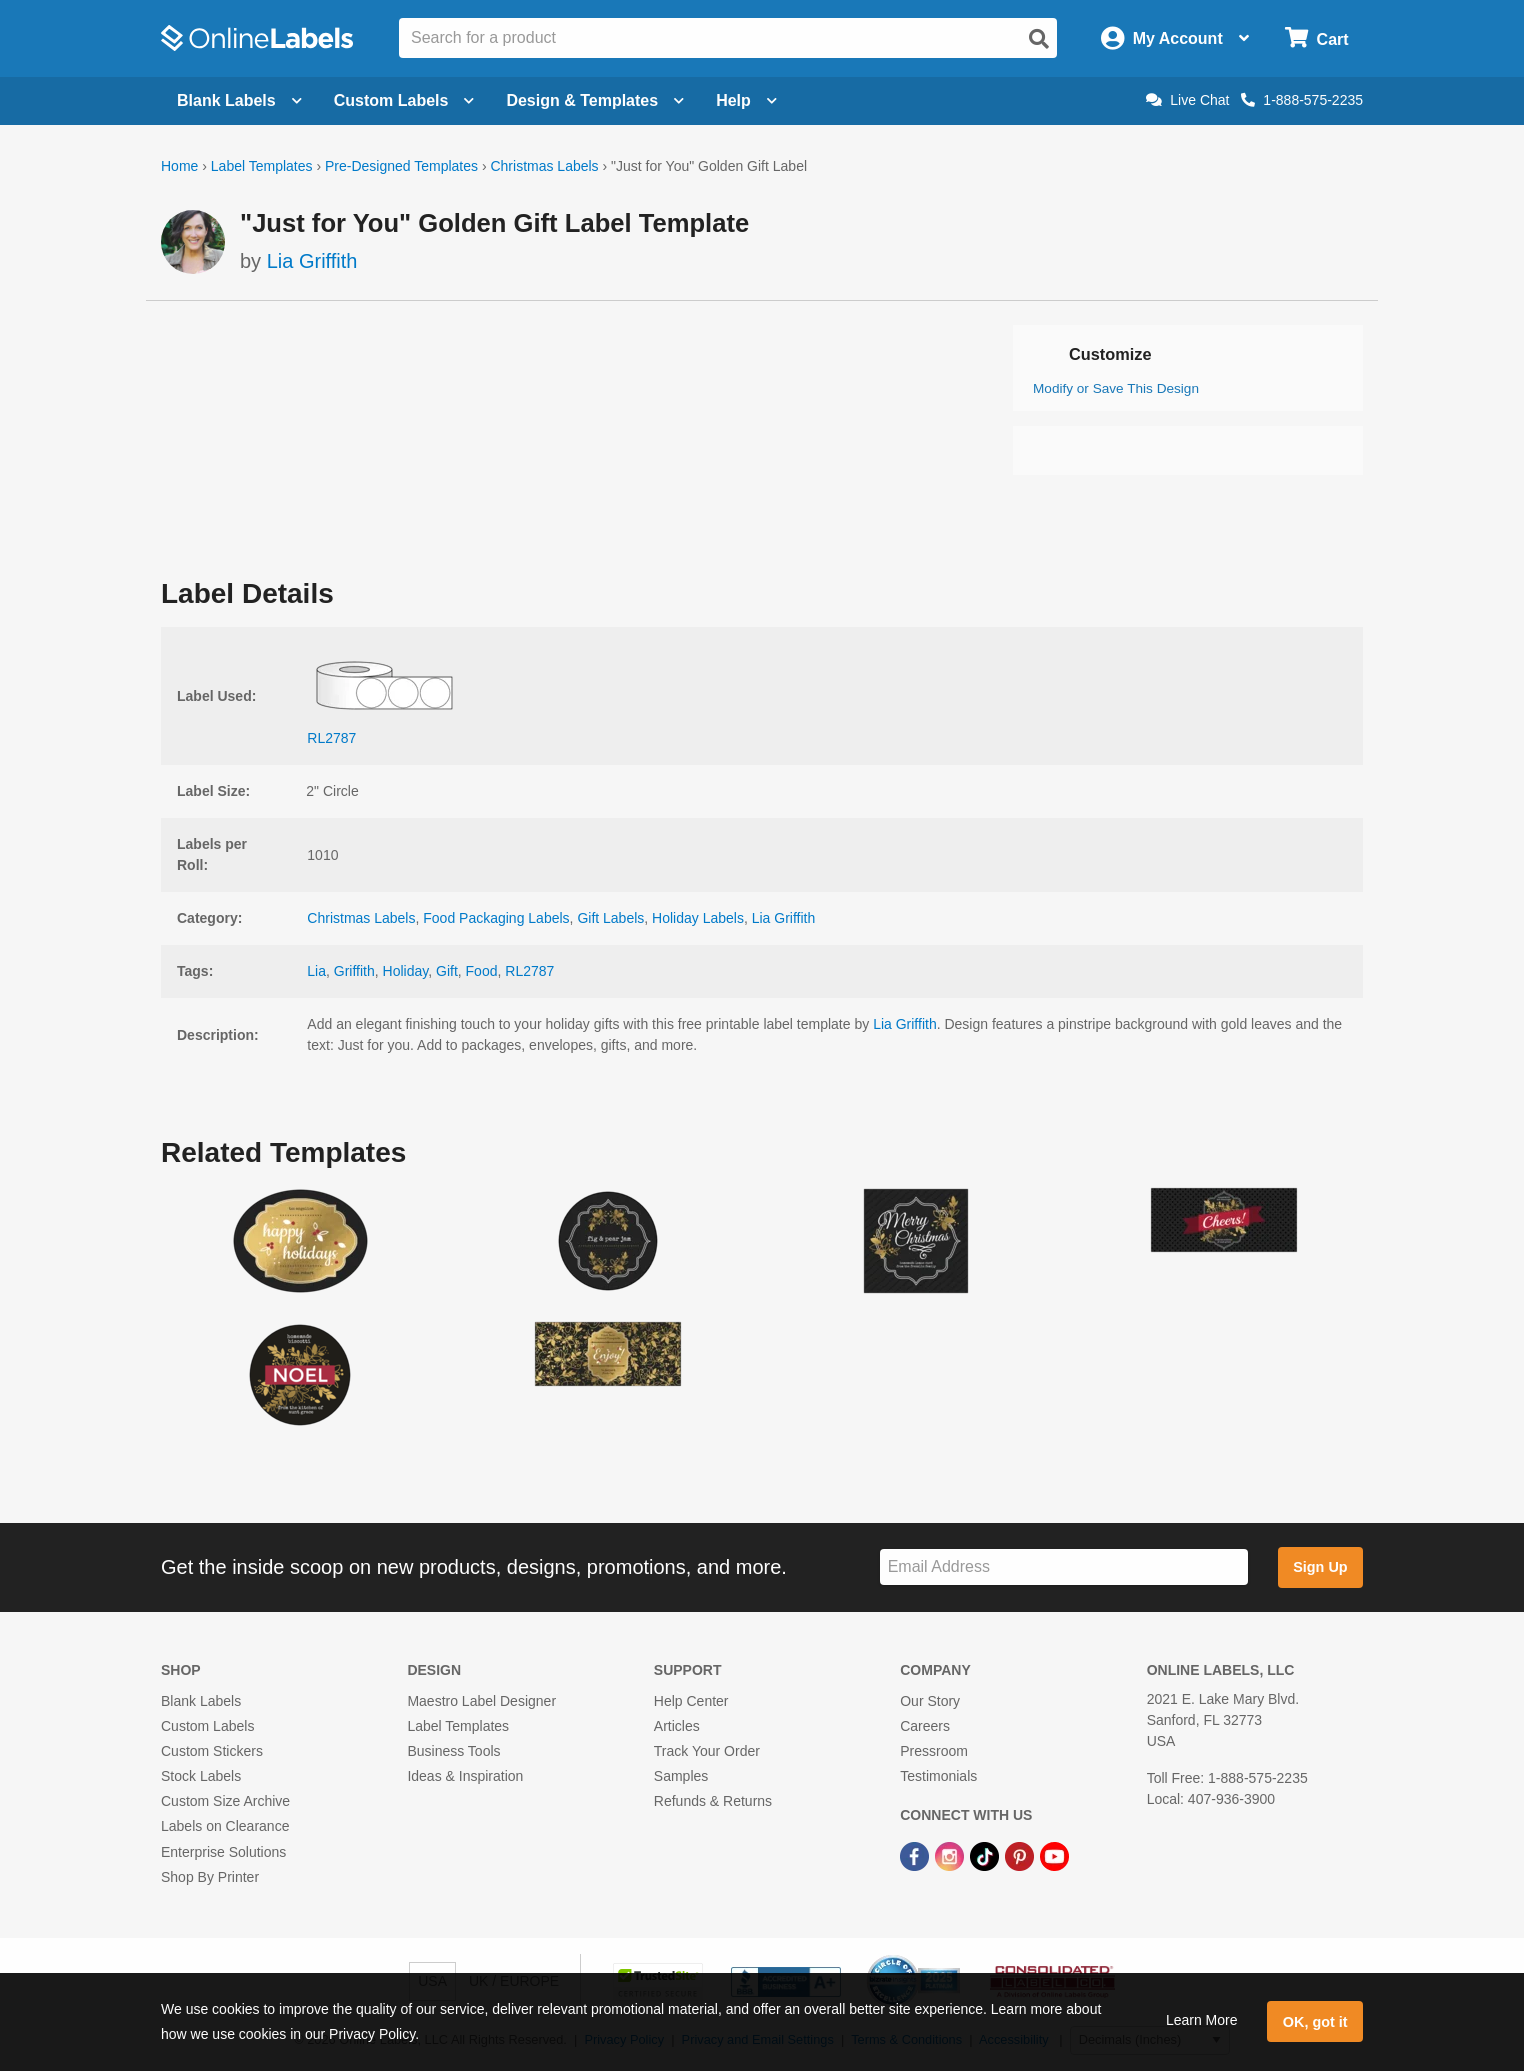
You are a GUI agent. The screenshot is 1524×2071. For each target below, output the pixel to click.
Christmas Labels (544, 166)
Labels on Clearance (225, 1826)
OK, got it (1315, 2022)
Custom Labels (207, 1726)
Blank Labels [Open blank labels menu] (239, 100)
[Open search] (1039, 39)
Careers (925, 1726)
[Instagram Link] (951, 1856)
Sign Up (1320, 1567)
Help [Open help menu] (746, 100)
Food (482, 971)
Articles (677, 1726)
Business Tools (453, 1751)
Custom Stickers (212, 1751)
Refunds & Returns (713, 1801)
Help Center (691, 1701)
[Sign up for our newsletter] (1064, 1567)
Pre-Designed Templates (401, 166)
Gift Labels (610, 918)
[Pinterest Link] (1021, 1856)
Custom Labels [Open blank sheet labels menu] (404, 100)
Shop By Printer (210, 1877)
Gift (447, 971)
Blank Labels (201, 1701)
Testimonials (938, 1776)
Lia (316, 971)
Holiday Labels (698, 918)
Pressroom (934, 1751)
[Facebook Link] (916, 1856)
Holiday (406, 971)
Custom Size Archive (225, 1801)
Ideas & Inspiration (465, 1776)
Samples (681, 1776)
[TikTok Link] (986, 1856)
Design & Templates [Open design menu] (595, 100)
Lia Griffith (312, 261)
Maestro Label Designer (481, 1701)
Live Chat (1187, 100)
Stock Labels (201, 1776)
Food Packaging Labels (496, 918)
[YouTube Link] (1054, 1856)
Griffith (354, 971)
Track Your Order (707, 1751)
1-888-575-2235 (1302, 100)
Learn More (1202, 2020)
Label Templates (262, 166)
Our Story (930, 1701)
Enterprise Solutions (223, 1852)
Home (179, 166)
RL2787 (529, 971)
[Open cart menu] (1316, 38)
